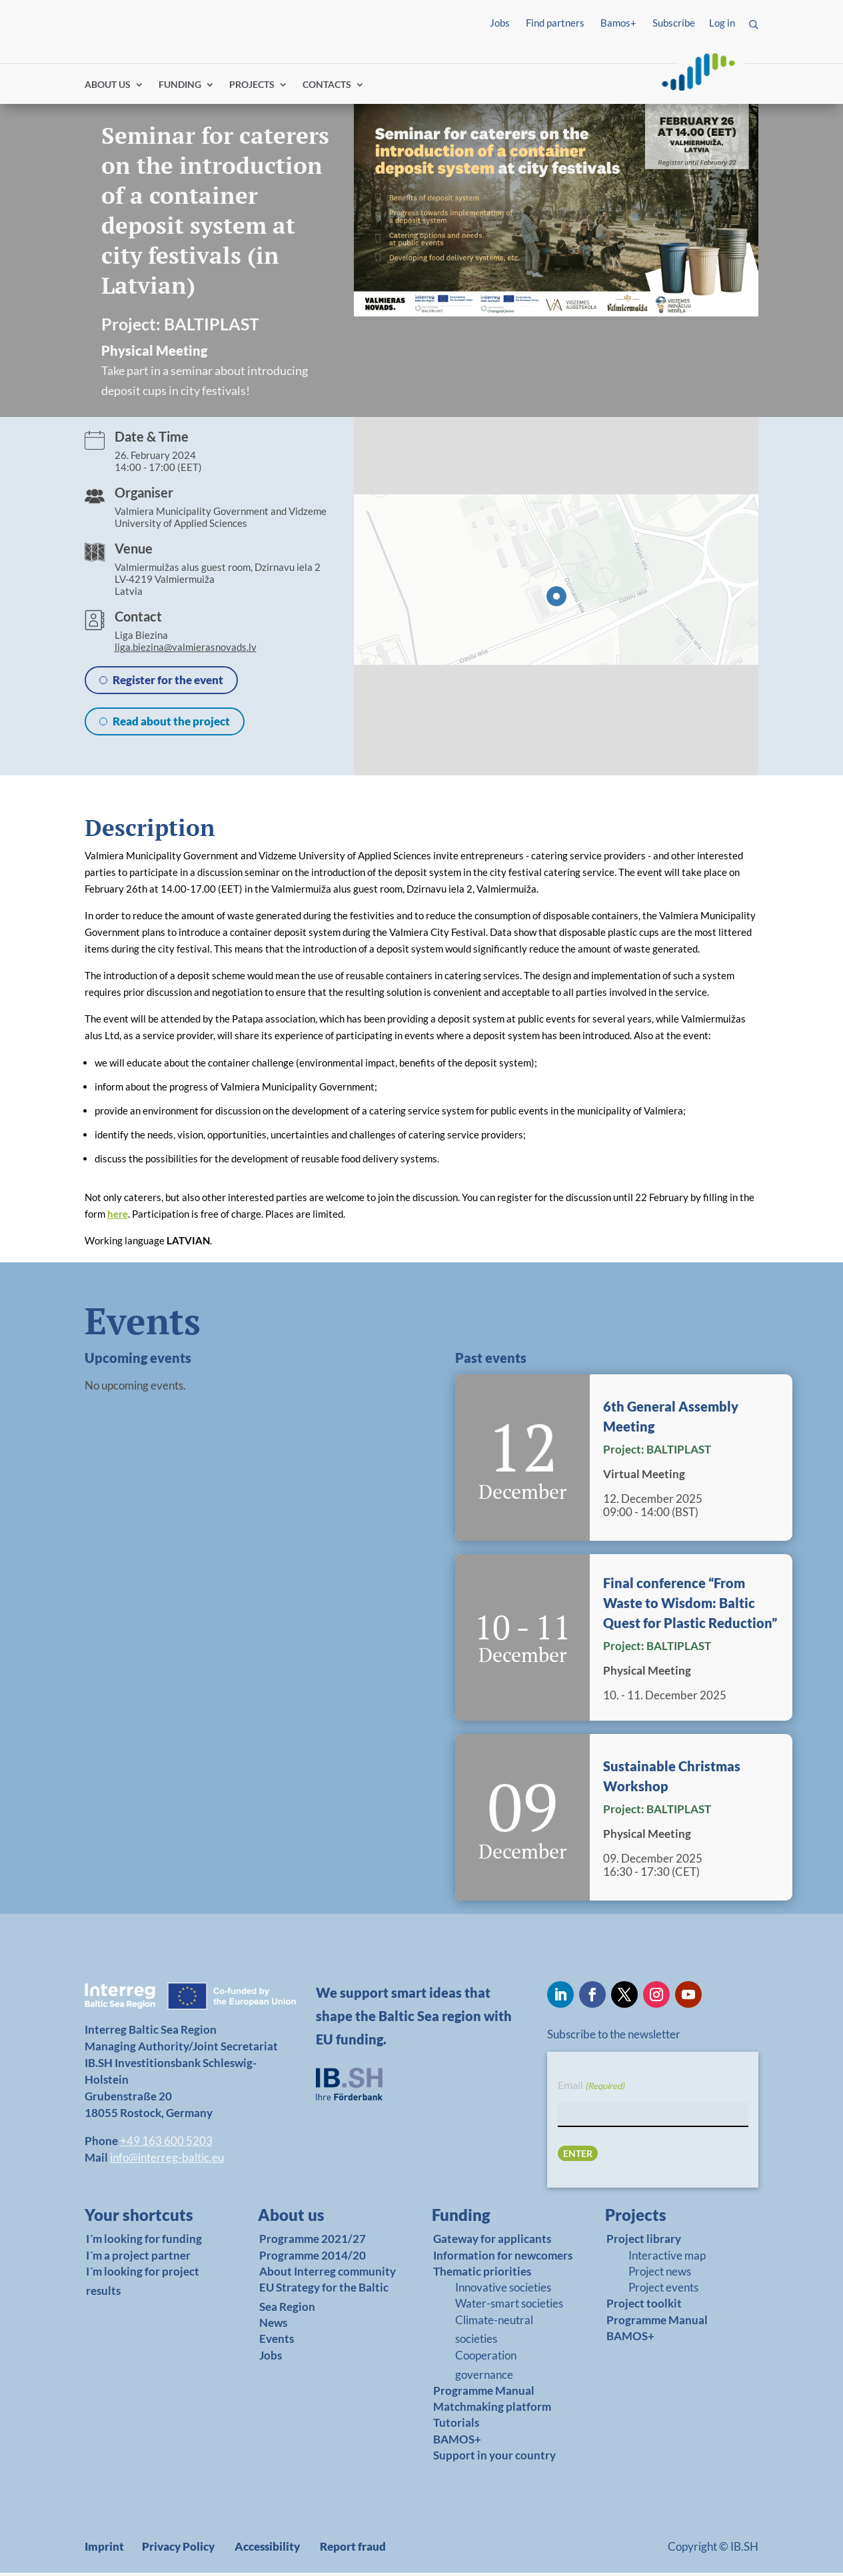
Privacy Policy (178, 2550)
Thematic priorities (482, 2275)
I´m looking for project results (142, 2284)
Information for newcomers (502, 2258)
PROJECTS (252, 88)
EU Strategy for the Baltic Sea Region (324, 2300)
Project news (659, 2275)
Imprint (104, 2550)
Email (591, 2089)
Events (276, 2342)
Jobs (500, 23)
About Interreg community (327, 2275)
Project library (643, 2242)
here (117, 1217)
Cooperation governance (485, 2367)
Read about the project (171, 724)
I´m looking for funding (144, 2242)
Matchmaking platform (492, 2410)
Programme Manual (483, 2394)
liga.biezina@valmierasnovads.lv (186, 650)
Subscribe (673, 23)
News (273, 2326)
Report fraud (353, 2550)
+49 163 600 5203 (166, 2144)
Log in (722, 23)
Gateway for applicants (492, 2242)
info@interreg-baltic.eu (167, 2161)
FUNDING (180, 88)
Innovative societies (503, 2291)
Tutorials (456, 2426)
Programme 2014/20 (312, 2258)
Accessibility (267, 2550)
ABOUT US (108, 88)
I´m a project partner (138, 2258)
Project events (663, 2291)
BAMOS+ (457, 2442)
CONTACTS (327, 88)
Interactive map (667, 2258)
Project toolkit (644, 2307)
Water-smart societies (509, 2307)
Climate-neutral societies (494, 2332)
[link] (146, 2221)
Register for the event (168, 683)
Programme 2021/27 (312, 2242)
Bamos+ (618, 23)
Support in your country (494, 2458)
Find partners (555, 23)
